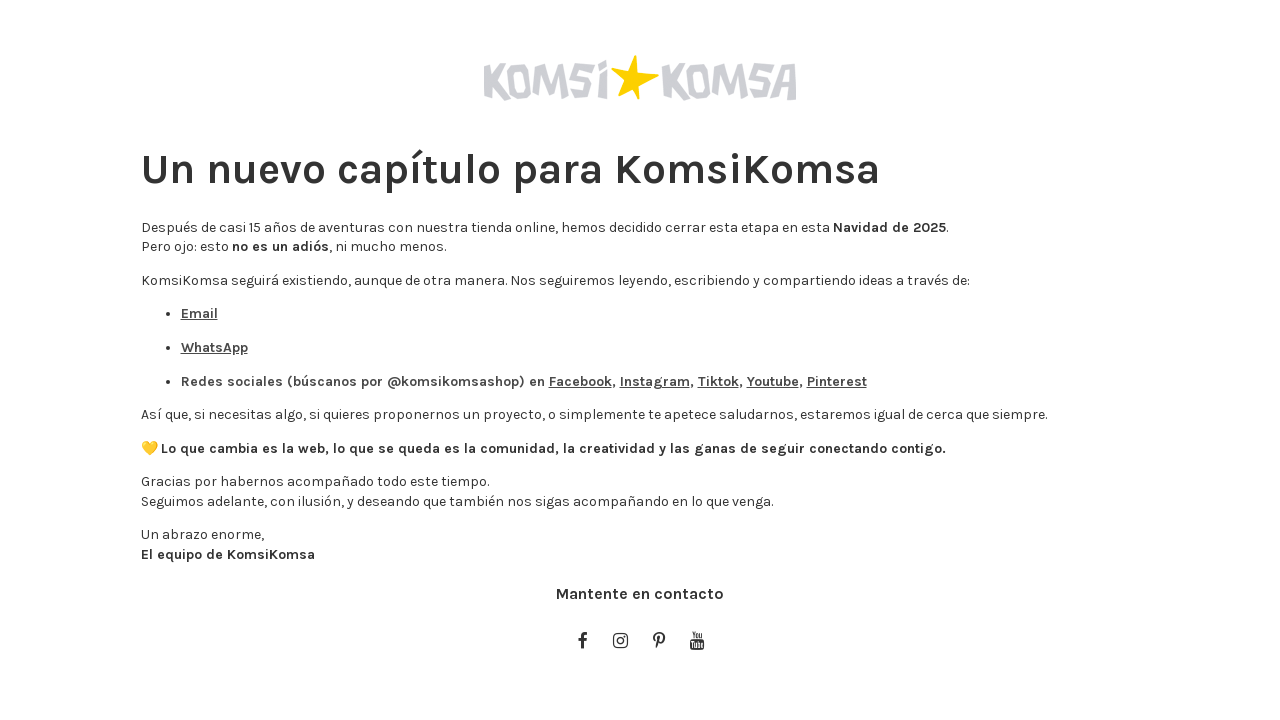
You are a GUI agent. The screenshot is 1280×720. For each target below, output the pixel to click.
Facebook (580, 381)
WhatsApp (214, 347)
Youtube (773, 381)
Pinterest (837, 381)
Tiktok (718, 381)
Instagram (655, 381)
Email (199, 313)
